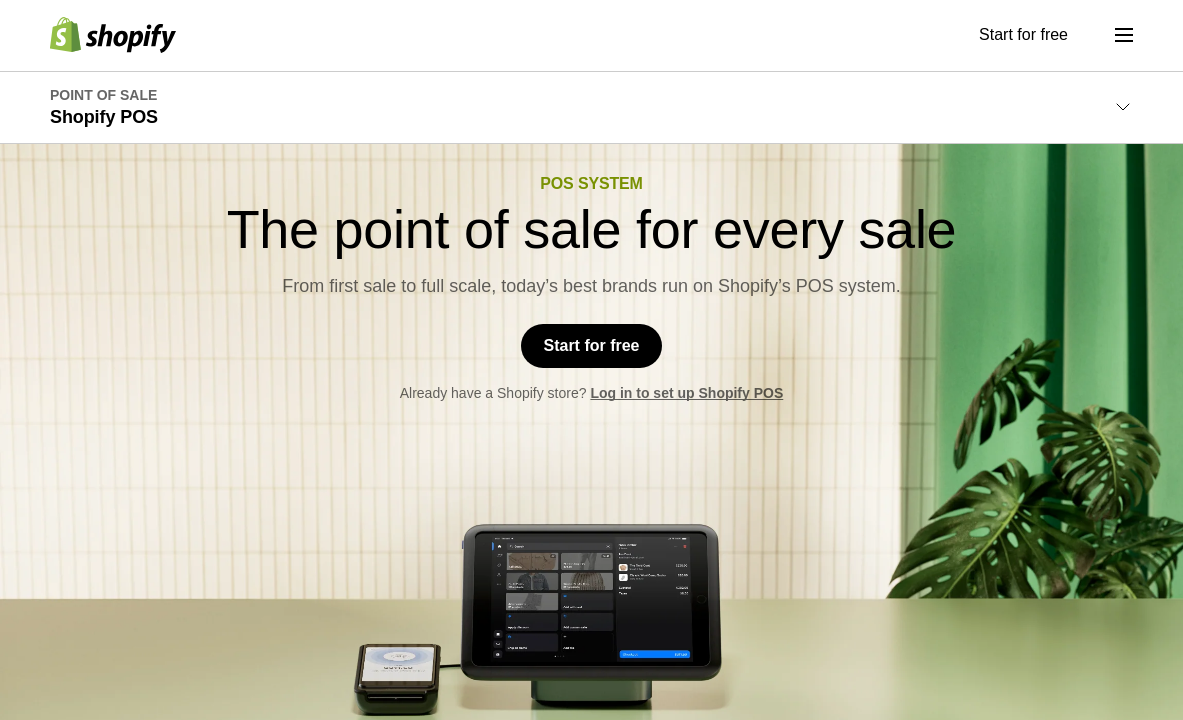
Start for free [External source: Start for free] (1023, 34)
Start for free (591, 352)
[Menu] (1124, 35)
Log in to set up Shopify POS (686, 405)
